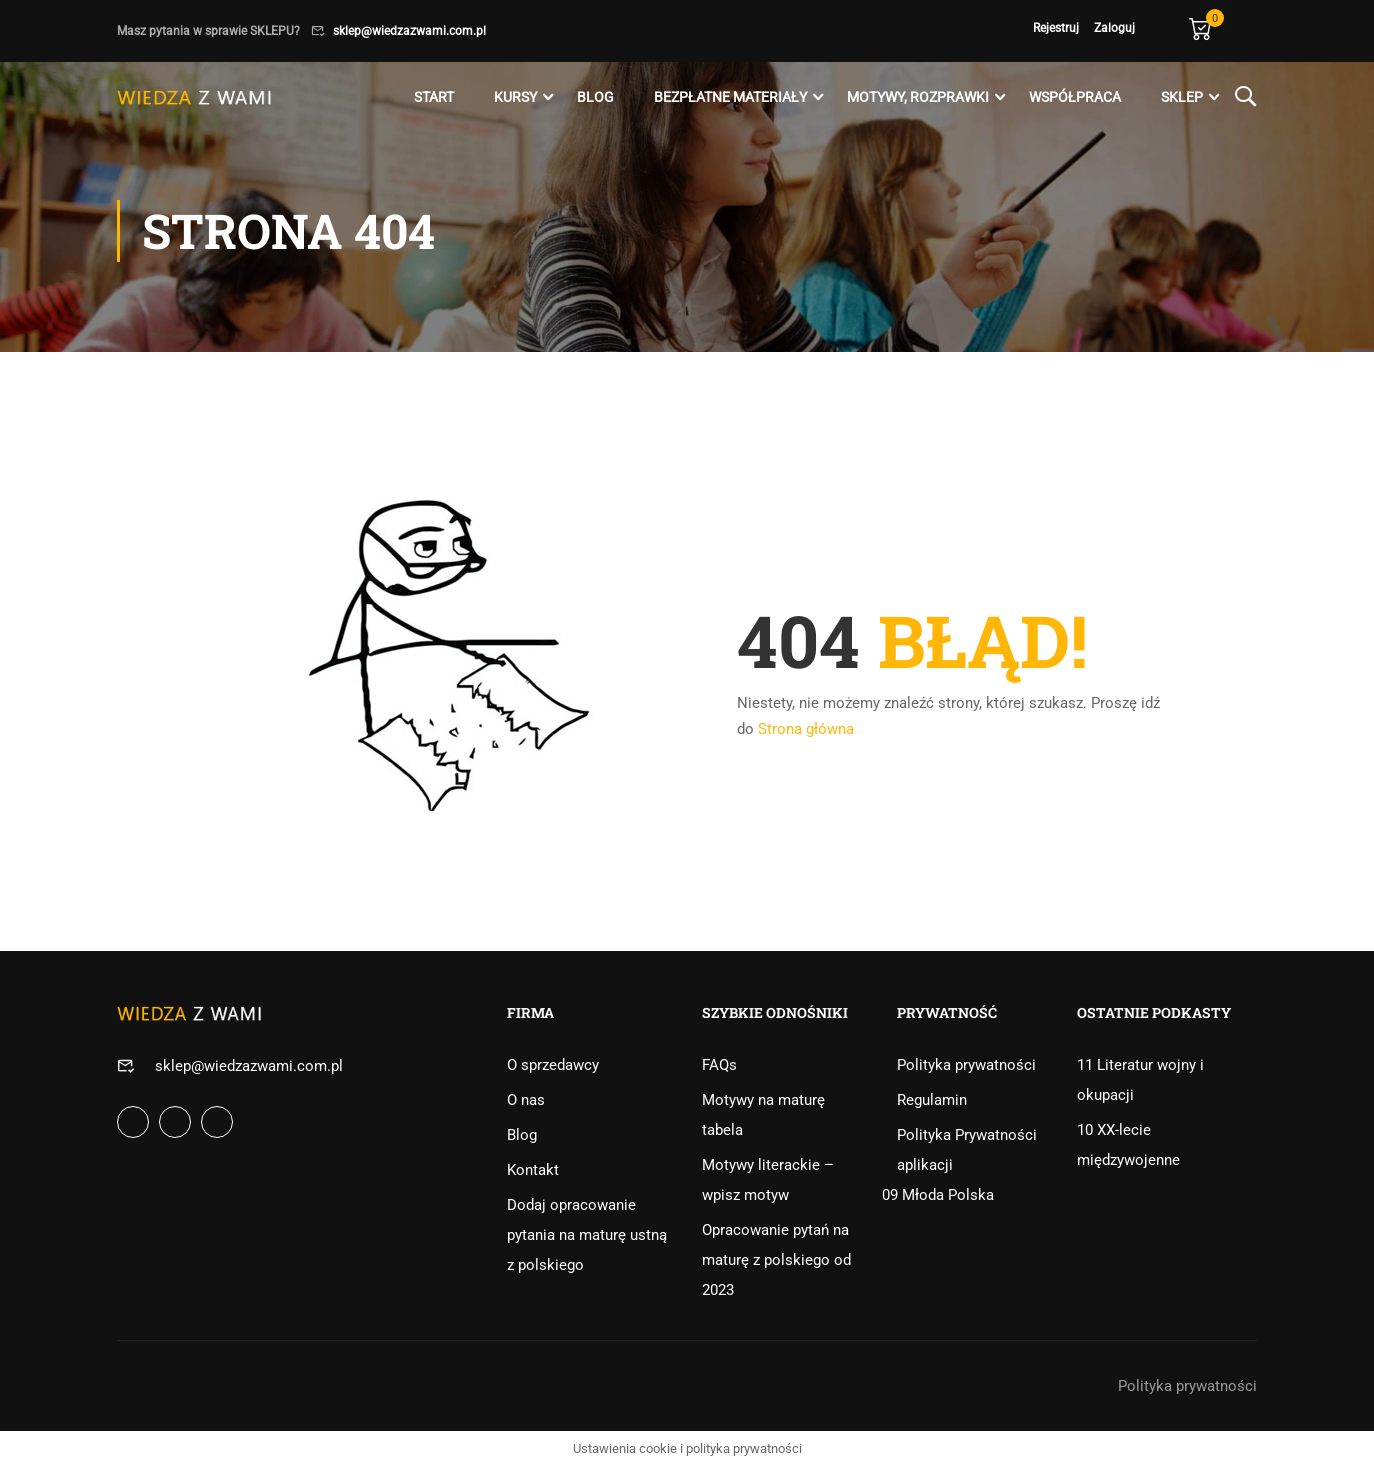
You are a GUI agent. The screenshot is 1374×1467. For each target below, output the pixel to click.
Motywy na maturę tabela (763, 1115)
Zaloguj (1114, 28)
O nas (526, 1100)
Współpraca (1075, 97)
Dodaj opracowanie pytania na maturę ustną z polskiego (587, 1235)
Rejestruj (1056, 28)
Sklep (1182, 97)
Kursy (515, 97)
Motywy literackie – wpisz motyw (768, 1180)
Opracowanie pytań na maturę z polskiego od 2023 (776, 1260)
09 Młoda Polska (938, 1195)
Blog (595, 97)
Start (434, 97)
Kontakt (533, 1170)
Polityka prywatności (966, 1065)
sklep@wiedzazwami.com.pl (409, 31)
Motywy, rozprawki (918, 97)
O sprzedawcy (553, 1065)
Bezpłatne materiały (730, 97)
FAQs (719, 1065)
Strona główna (806, 729)
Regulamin (932, 1100)
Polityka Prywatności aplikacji (967, 1150)
